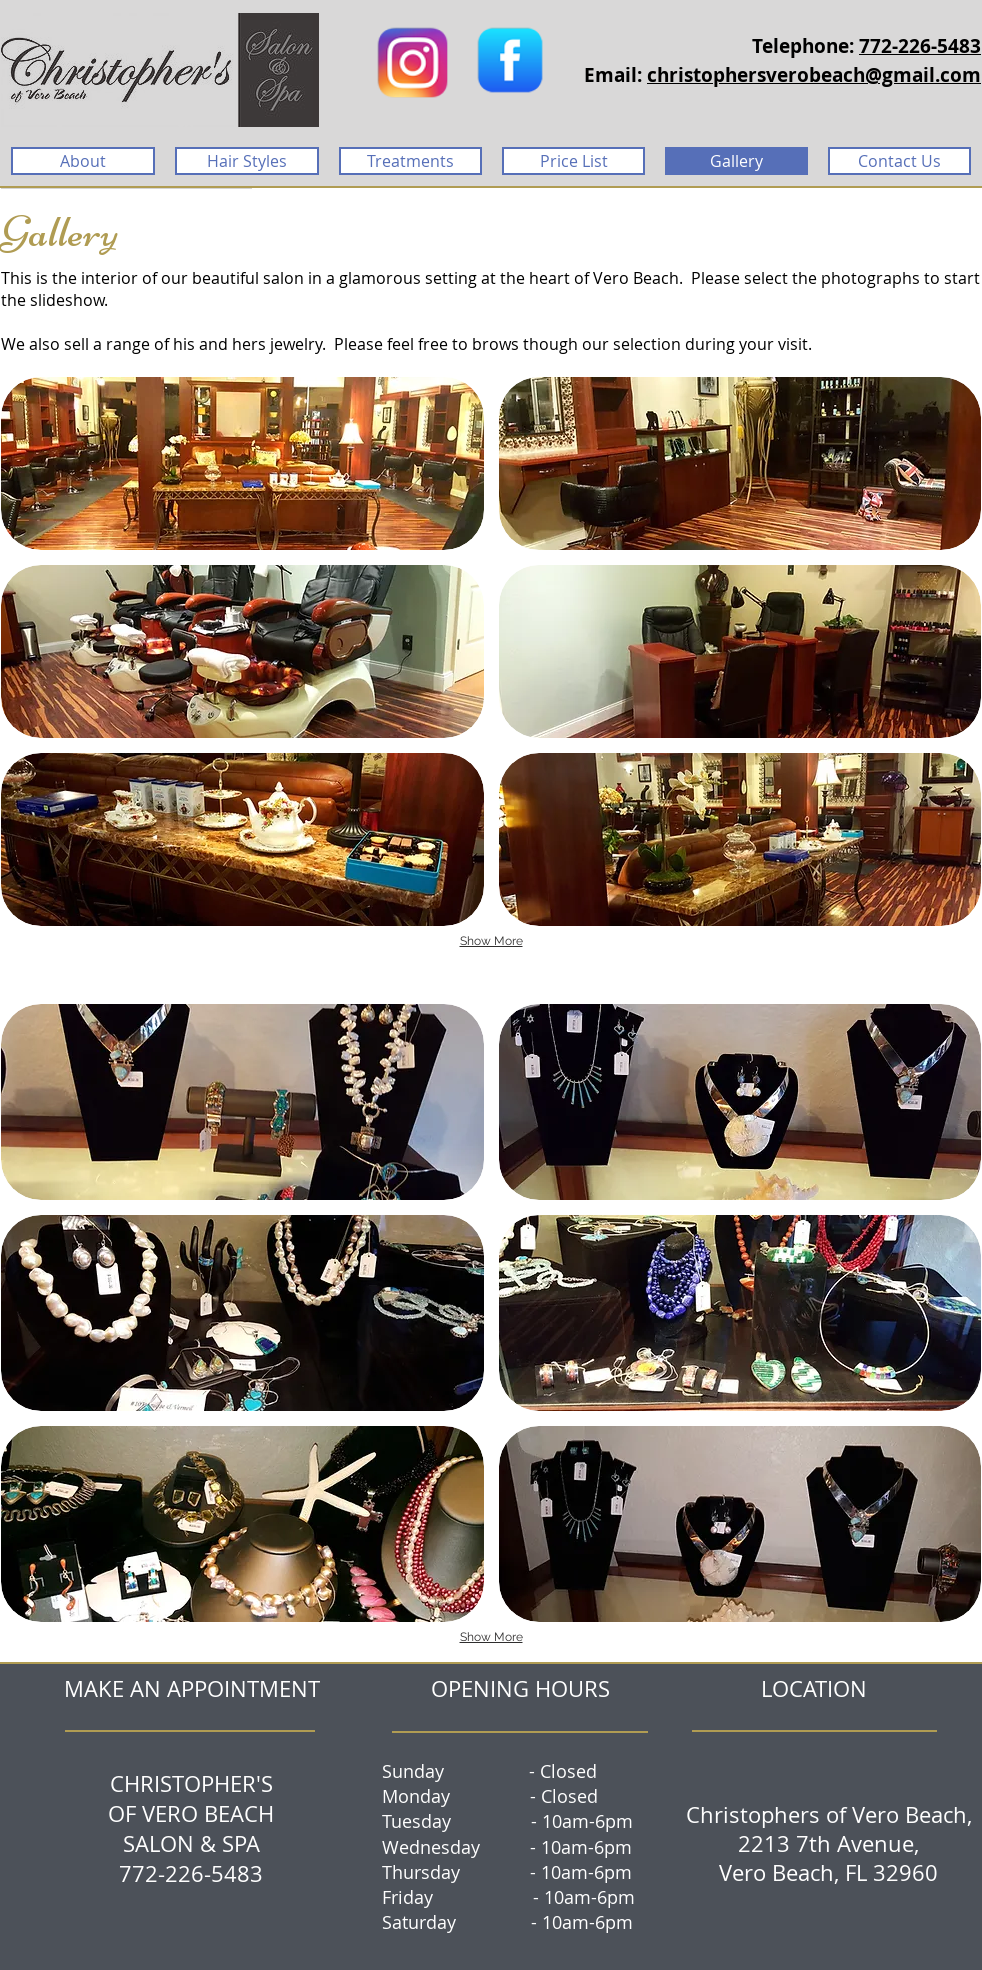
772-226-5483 (920, 46)
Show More (491, 941)
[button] (242, 463)
